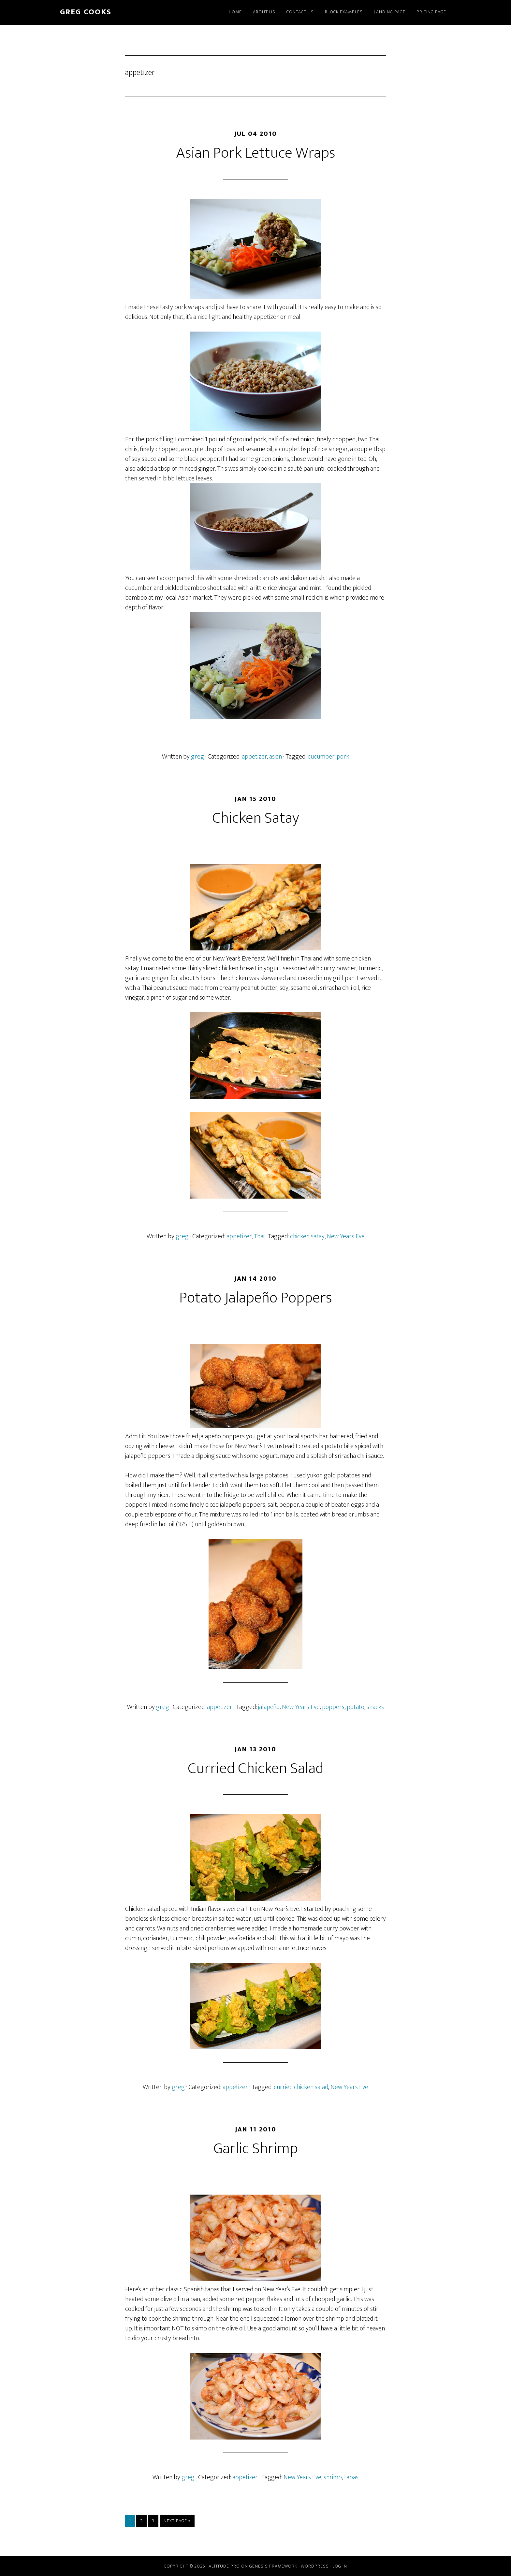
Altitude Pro (224, 2566)
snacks (375, 1707)
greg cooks (85, 12)
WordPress (315, 2566)
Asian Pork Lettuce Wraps (255, 153)
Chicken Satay (255, 818)
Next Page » (177, 2522)
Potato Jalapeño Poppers (255, 1298)
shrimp (333, 2477)
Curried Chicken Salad (255, 1769)
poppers (333, 1707)
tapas (351, 2477)
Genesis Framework (273, 2566)
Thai (259, 1236)
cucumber (321, 756)
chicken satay (307, 1236)
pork (343, 756)
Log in (339, 2566)
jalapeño (269, 1707)
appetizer (254, 756)
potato (355, 1707)
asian (275, 756)
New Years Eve (346, 1236)
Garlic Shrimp (255, 2149)
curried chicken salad (301, 2087)
